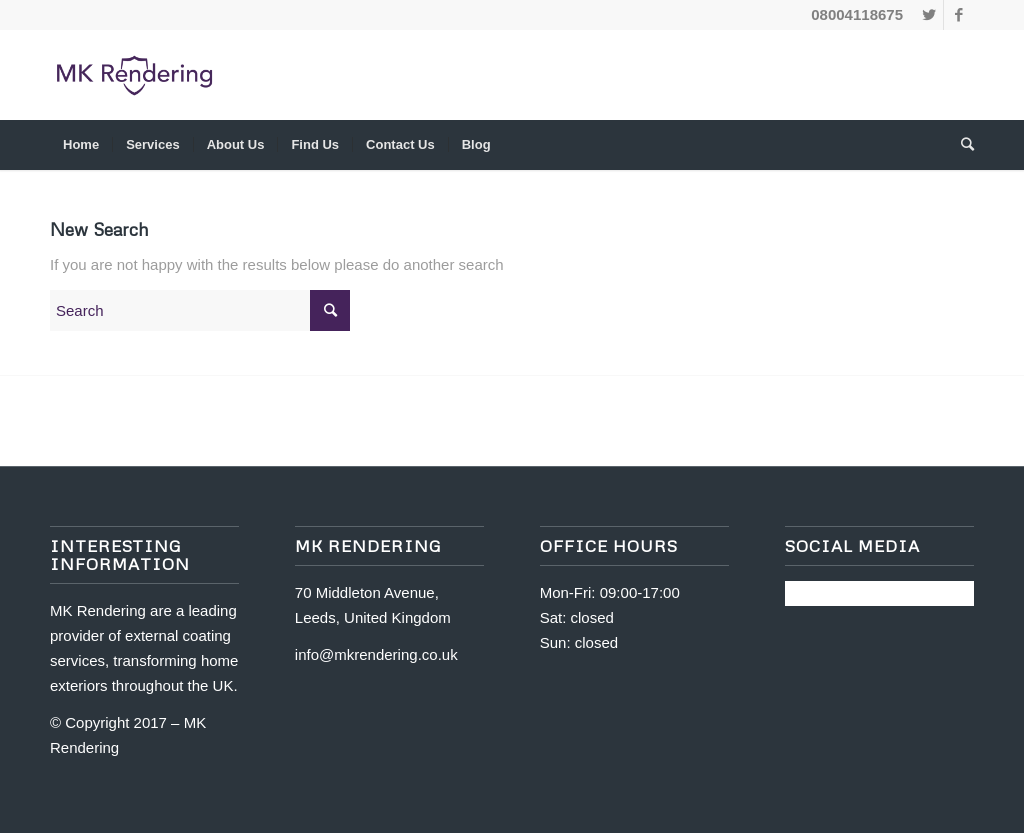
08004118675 (857, 14)
